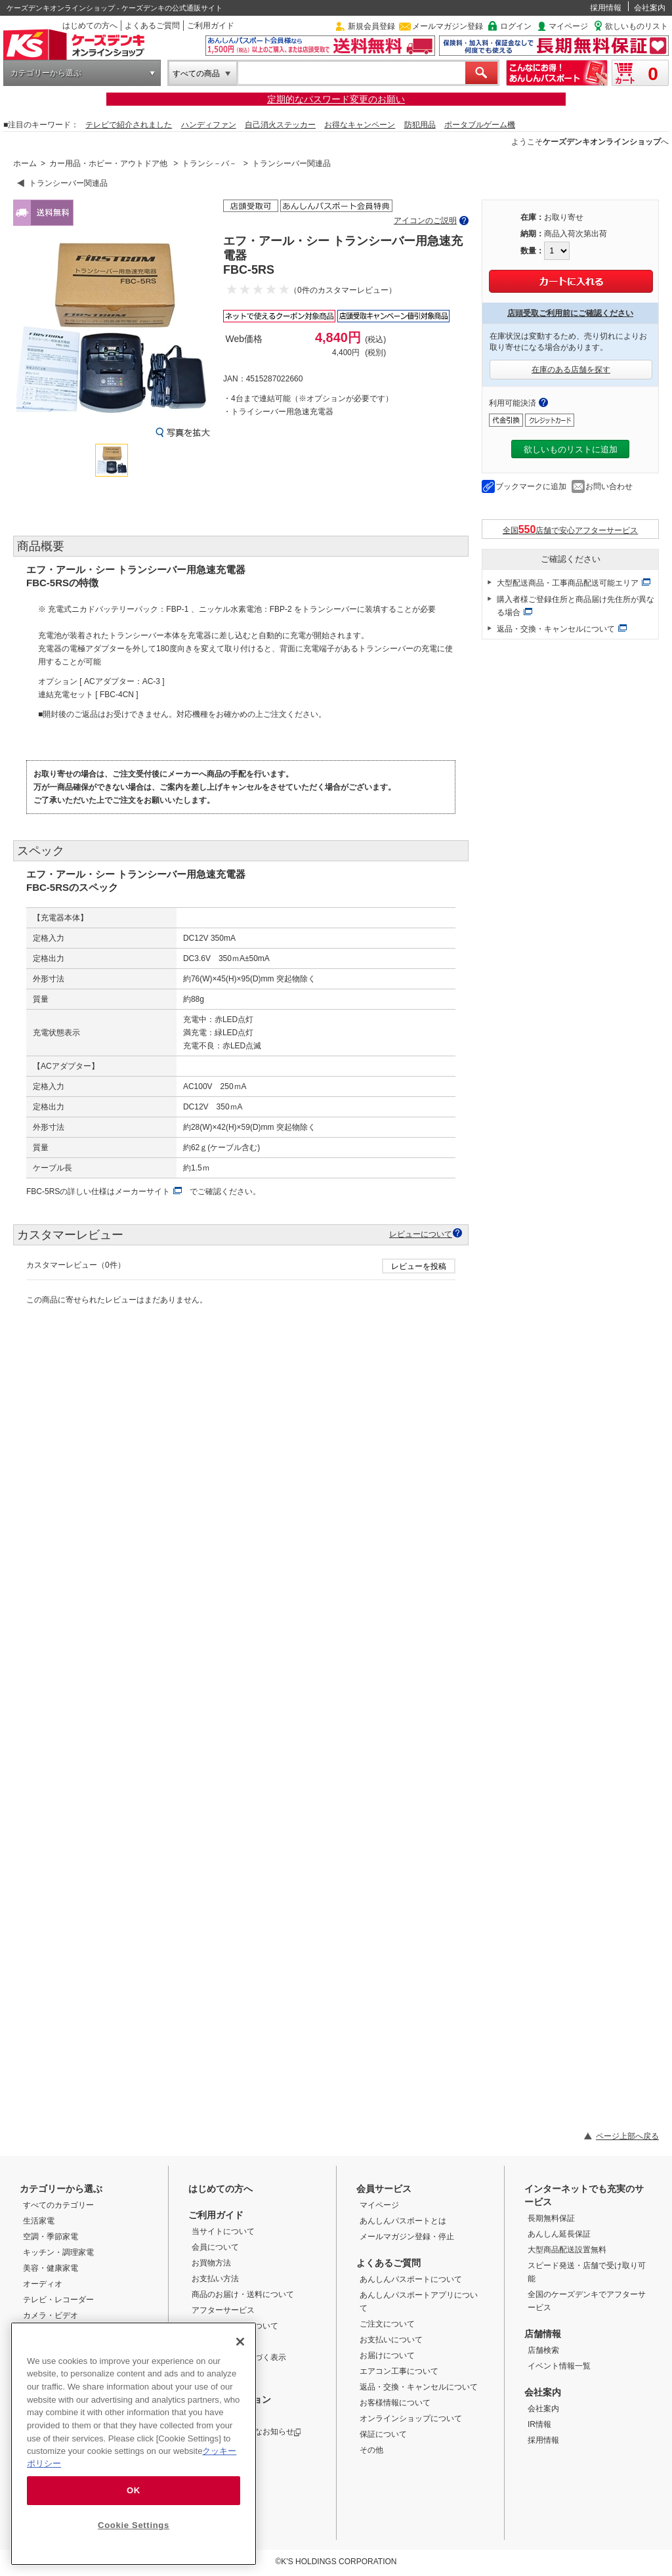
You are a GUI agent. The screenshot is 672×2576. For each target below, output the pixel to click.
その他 (371, 2450)
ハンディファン (208, 124)
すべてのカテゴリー (58, 2205)
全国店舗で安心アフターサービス (571, 529)
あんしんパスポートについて (411, 2279)
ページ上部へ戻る (627, 2136)
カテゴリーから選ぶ (45, 72)
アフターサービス (223, 2310)
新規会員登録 (371, 26)
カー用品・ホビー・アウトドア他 (108, 163)
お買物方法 (211, 2262)
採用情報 (605, 7)
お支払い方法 (215, 2278)
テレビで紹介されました (128, 124)
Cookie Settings (133, 2525)
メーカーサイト (142, 1191)
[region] (133, 2443)
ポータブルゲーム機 (479, 124)
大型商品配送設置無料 (567, 2249)
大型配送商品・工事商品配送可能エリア (568, 583)
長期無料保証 (551, 2218)
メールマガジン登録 (447, 26)
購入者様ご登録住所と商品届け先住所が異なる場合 (575, 606)
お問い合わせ (609, 486)
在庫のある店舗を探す (571, 369)
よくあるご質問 (152, 25)
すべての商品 (196, 73)
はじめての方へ (89, 25)
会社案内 (649, 7)
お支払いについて (391, 2339)
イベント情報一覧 (559, 2366)
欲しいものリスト (636, 26)
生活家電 (38, 2220)
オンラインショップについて (411, 2418)
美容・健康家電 (50, 2268)
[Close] (240, 2341)
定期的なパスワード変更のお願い (336, 99)
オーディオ (42, 2283)
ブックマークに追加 (530, 486)
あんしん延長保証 (559, 2234)
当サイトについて (223, 2231)
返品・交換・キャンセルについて (556, 628)
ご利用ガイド (210, 25)
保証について (383, 2434)
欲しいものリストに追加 (571, 449)
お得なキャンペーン (359, 124)
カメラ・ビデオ (50, 2315)
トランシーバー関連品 (291, 163)
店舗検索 (543, 2350)
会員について (215, 2247)
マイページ (568, 26)
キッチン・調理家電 (58, 2252)
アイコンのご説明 (425, 220)
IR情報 (539, 2424)
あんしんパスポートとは (403, 2220)
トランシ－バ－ (209, 163)
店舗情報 (542, 2334)
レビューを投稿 (418, 1266)
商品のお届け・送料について (243, 2294)
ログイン (516, 26)
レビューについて (420, 1234)
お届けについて (387, 2355)
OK (133, 2490)
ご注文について (387, 2324)
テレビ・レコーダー (58, 2299)
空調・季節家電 (50, 2236)
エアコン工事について (399, 2371)
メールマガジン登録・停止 (407, 2236)
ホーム (25, 163)
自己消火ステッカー (280, 124)
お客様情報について (395, 2402)
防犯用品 (420, 124)
